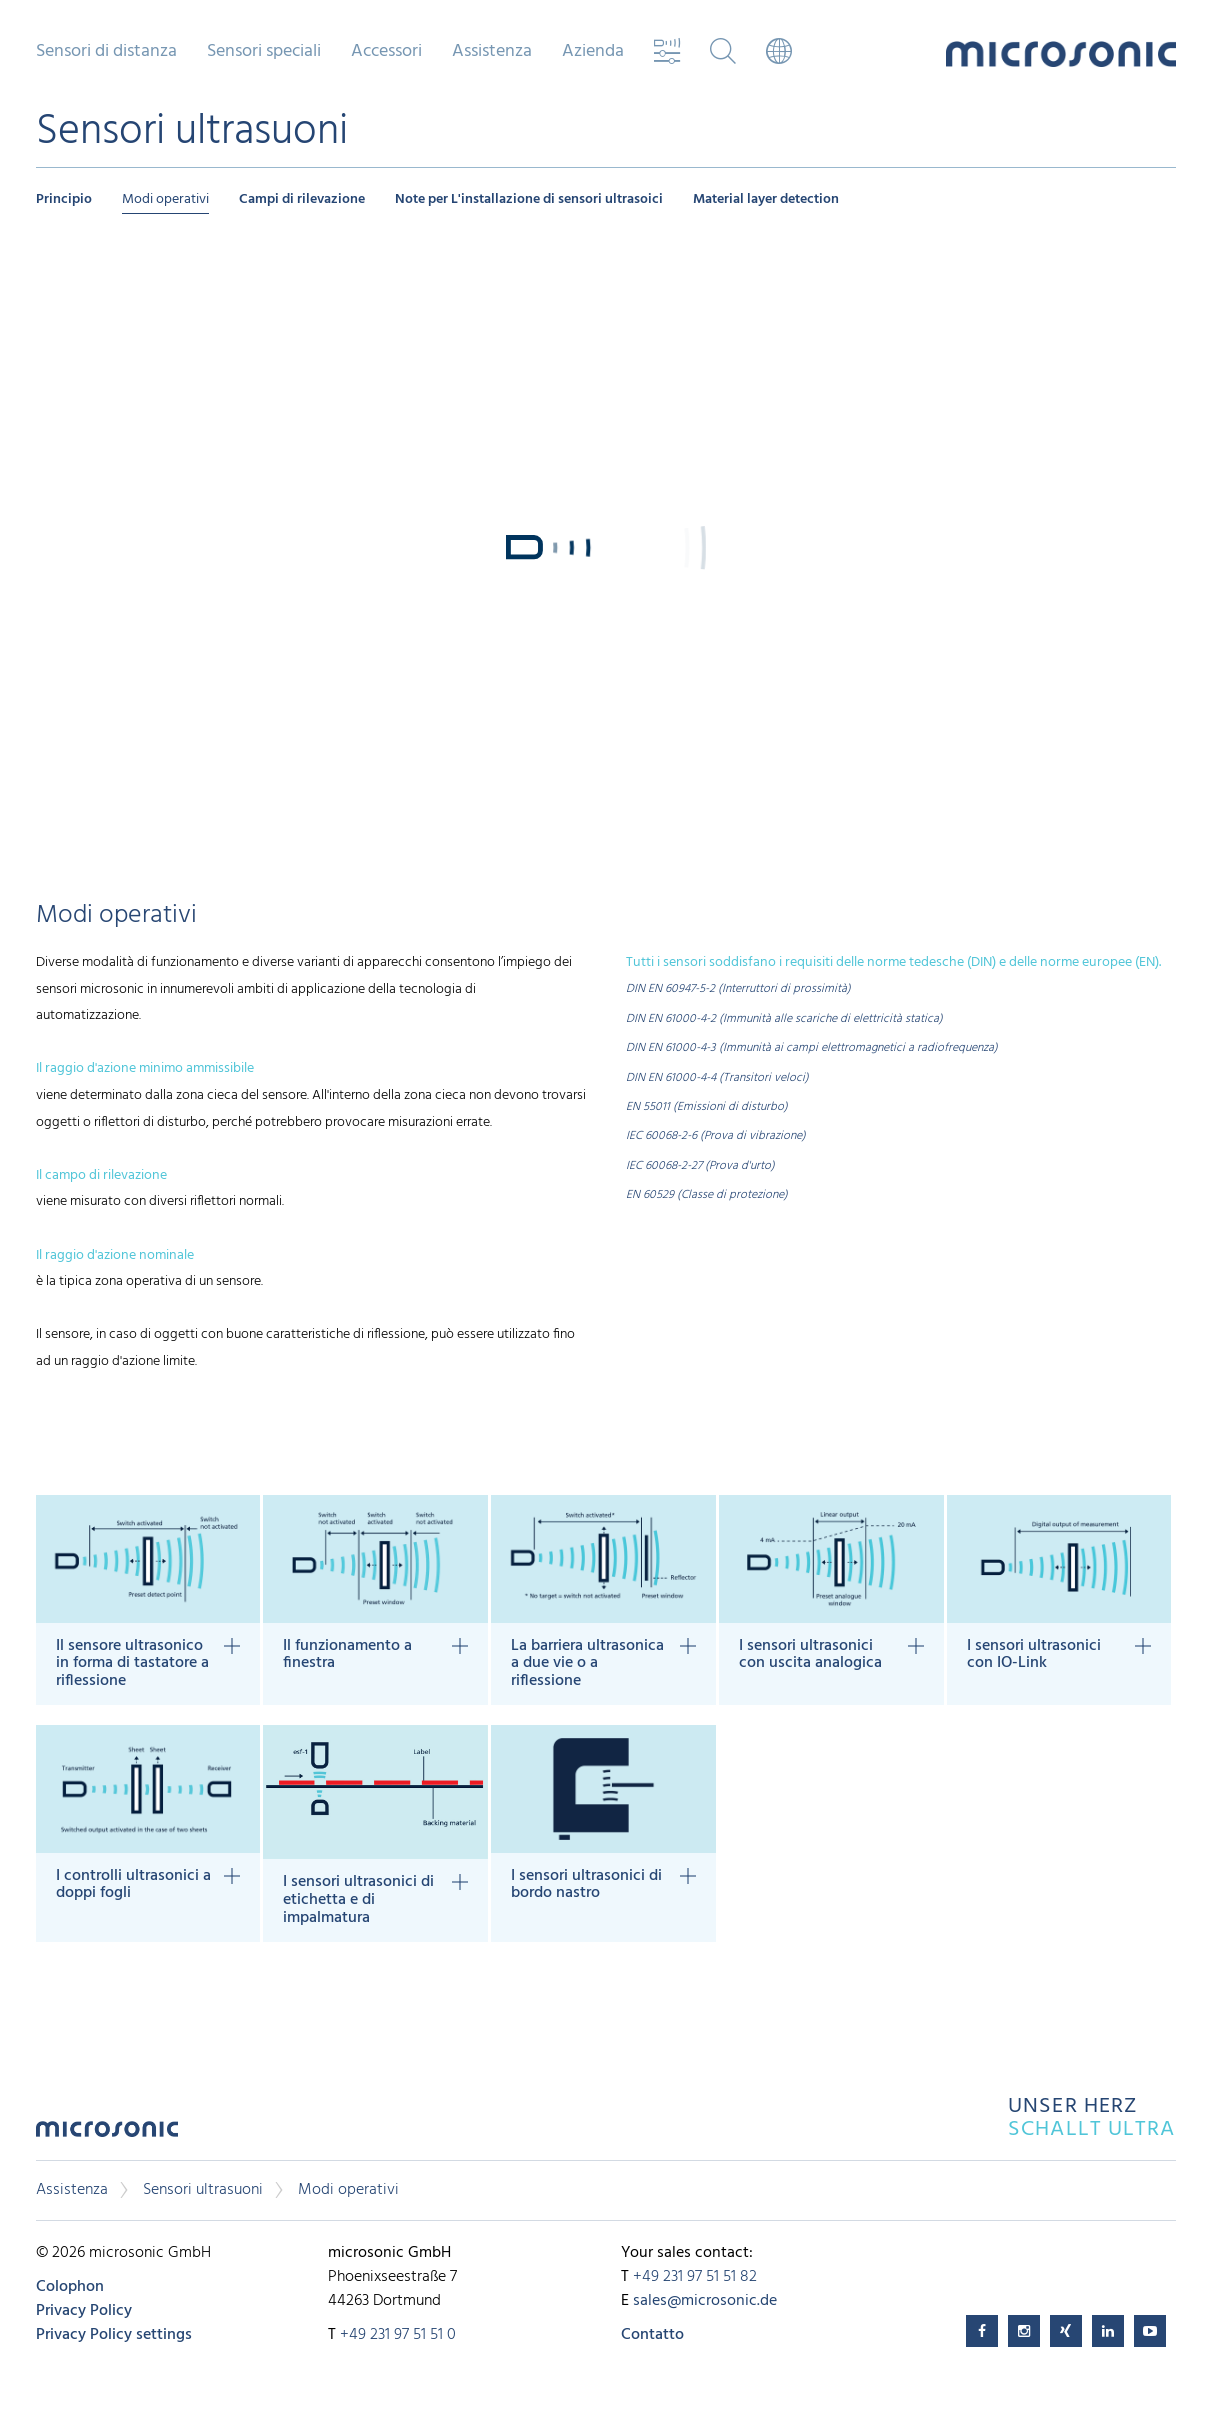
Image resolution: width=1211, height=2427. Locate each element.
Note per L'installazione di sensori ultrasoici (529, 199)
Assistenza (492, 52)
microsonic (107, 2134)
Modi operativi (165, 199)
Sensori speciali (264, 52)
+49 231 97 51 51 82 (695, 2277)
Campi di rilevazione (302, 199)
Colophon (70, 2287)
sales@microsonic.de (705, 2301)
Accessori (386, 52)
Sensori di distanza (106, 52)
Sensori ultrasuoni (203, 2190)
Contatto (652, 2335)
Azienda (593, 52)
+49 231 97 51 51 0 (398, 2335)
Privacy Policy (84, 2311)
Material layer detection (766, 199)
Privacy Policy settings (114, 2335)
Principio (64, 199)
